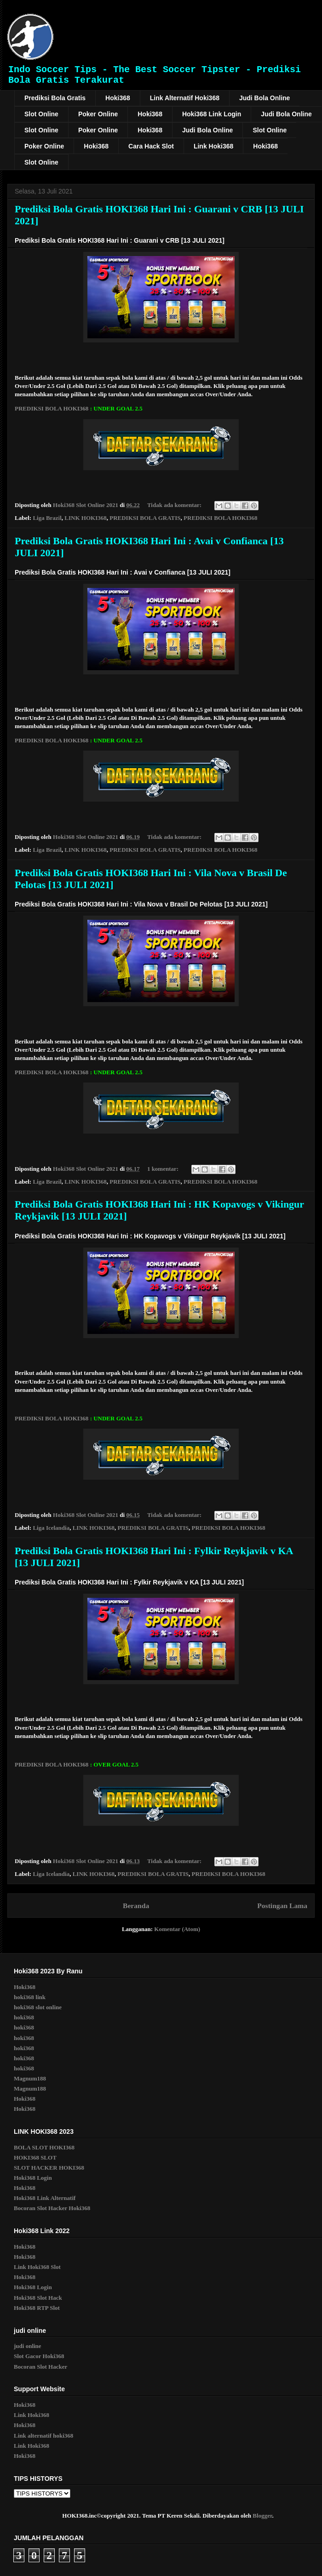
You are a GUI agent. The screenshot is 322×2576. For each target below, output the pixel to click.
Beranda (136, 1905)
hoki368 (24, 2017)
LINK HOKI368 (85, 517)
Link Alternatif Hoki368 (184, 98)
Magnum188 (30, 2078)
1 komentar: (163, 1168)
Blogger (262, 2515)
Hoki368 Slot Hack (38, 2297)
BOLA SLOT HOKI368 (44, 2147)
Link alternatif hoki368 (43, 2435)
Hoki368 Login (33, 2177)
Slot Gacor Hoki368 (39, 2356)
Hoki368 (117, 98)
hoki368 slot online (38, 2007)
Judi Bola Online (264, 98)
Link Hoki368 (213, 146)
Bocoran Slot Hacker (40, 2366)
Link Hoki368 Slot (37, 2266)
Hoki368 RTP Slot (37, 2307)
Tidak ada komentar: (175, 505)
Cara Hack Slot (151, 146)
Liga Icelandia (51, 1527)
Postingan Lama (282, 1905)
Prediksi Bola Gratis (55, 98)
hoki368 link (30, 1997)
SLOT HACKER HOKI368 (49, 2167)
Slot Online (41, 114)
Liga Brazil (47, 517)
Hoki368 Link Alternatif (44, 2197)
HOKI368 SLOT (35, 2157)
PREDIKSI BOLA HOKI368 (51, 408)
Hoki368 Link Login (211, 114)
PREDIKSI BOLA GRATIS (144, 517)
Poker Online (98, 114)
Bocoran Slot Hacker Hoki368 (52, 2208)
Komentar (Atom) (177, 1929)
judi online (27, 2345)
